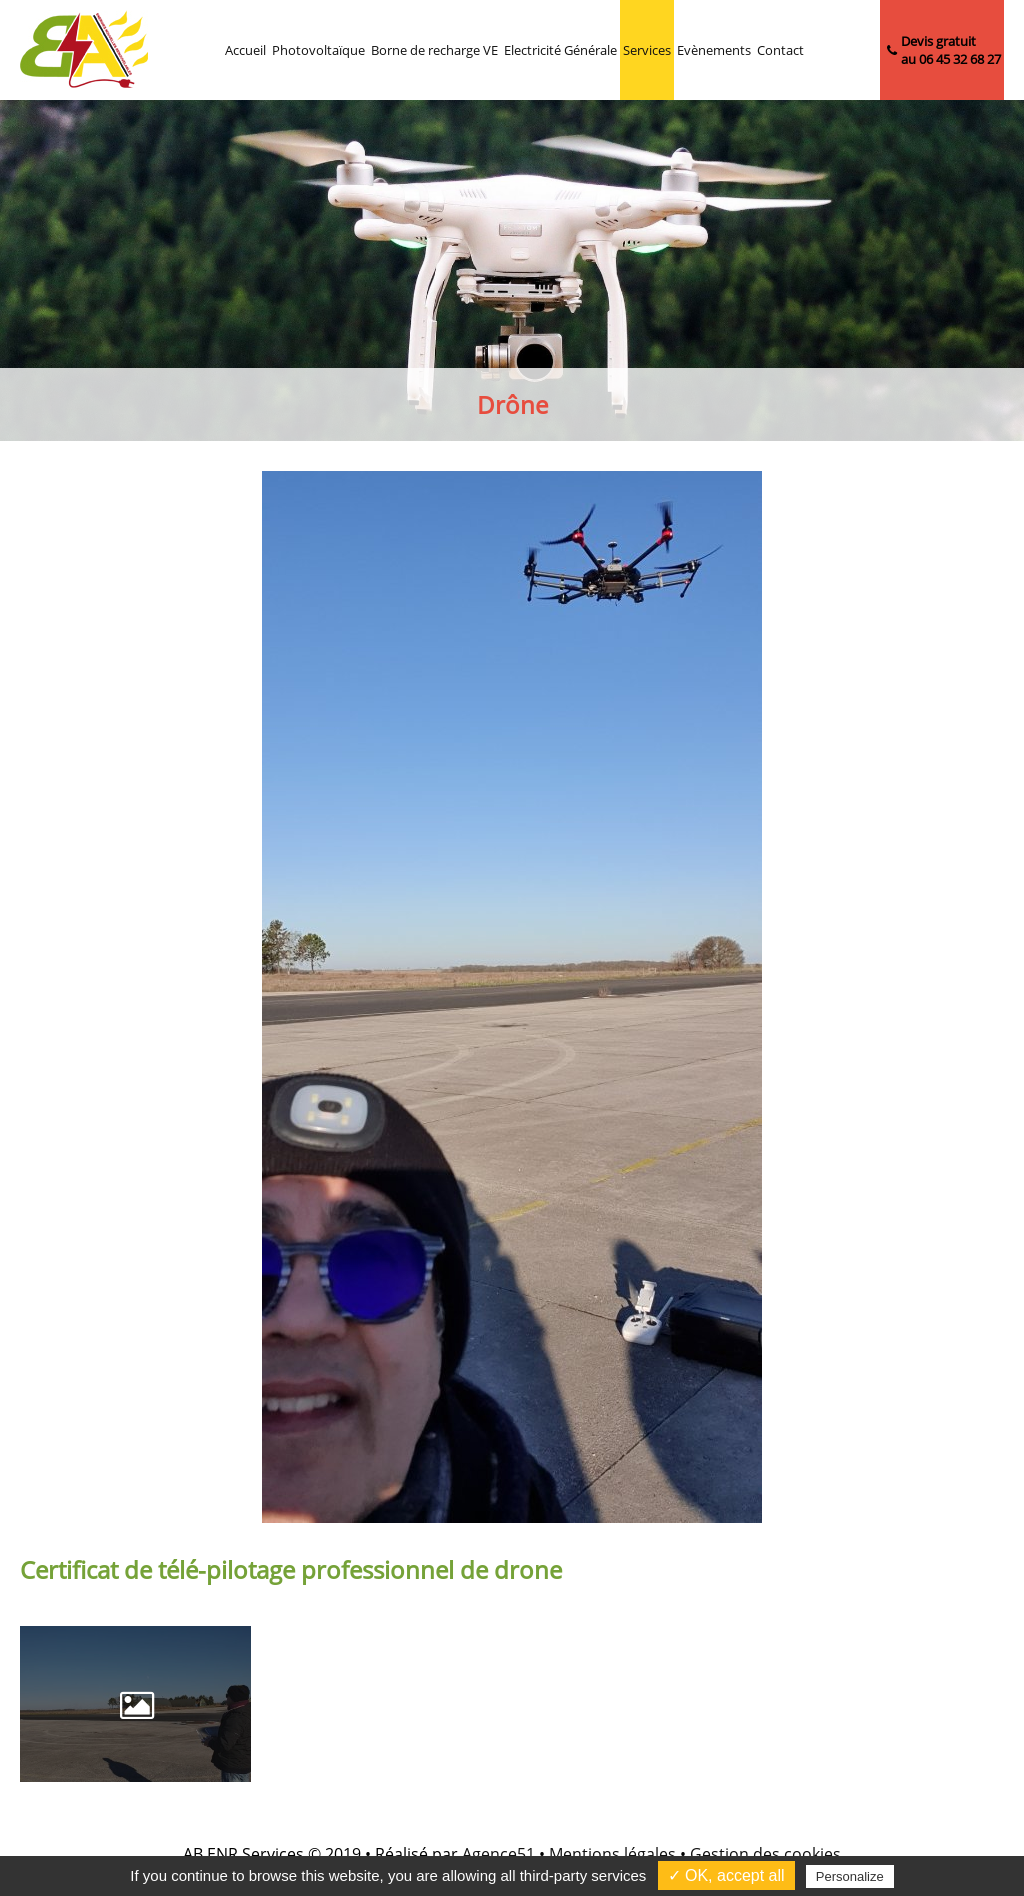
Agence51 (498, 1854)
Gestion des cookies (765, 1854)
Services (647, 50)
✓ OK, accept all (726, 1875)
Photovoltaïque (318, 50)
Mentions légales (612, 1854)
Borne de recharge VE (434, 50)
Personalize (850, 1876)
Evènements (714, 50)
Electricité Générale (560, 50)
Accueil (245, 50)
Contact (780, 50)
